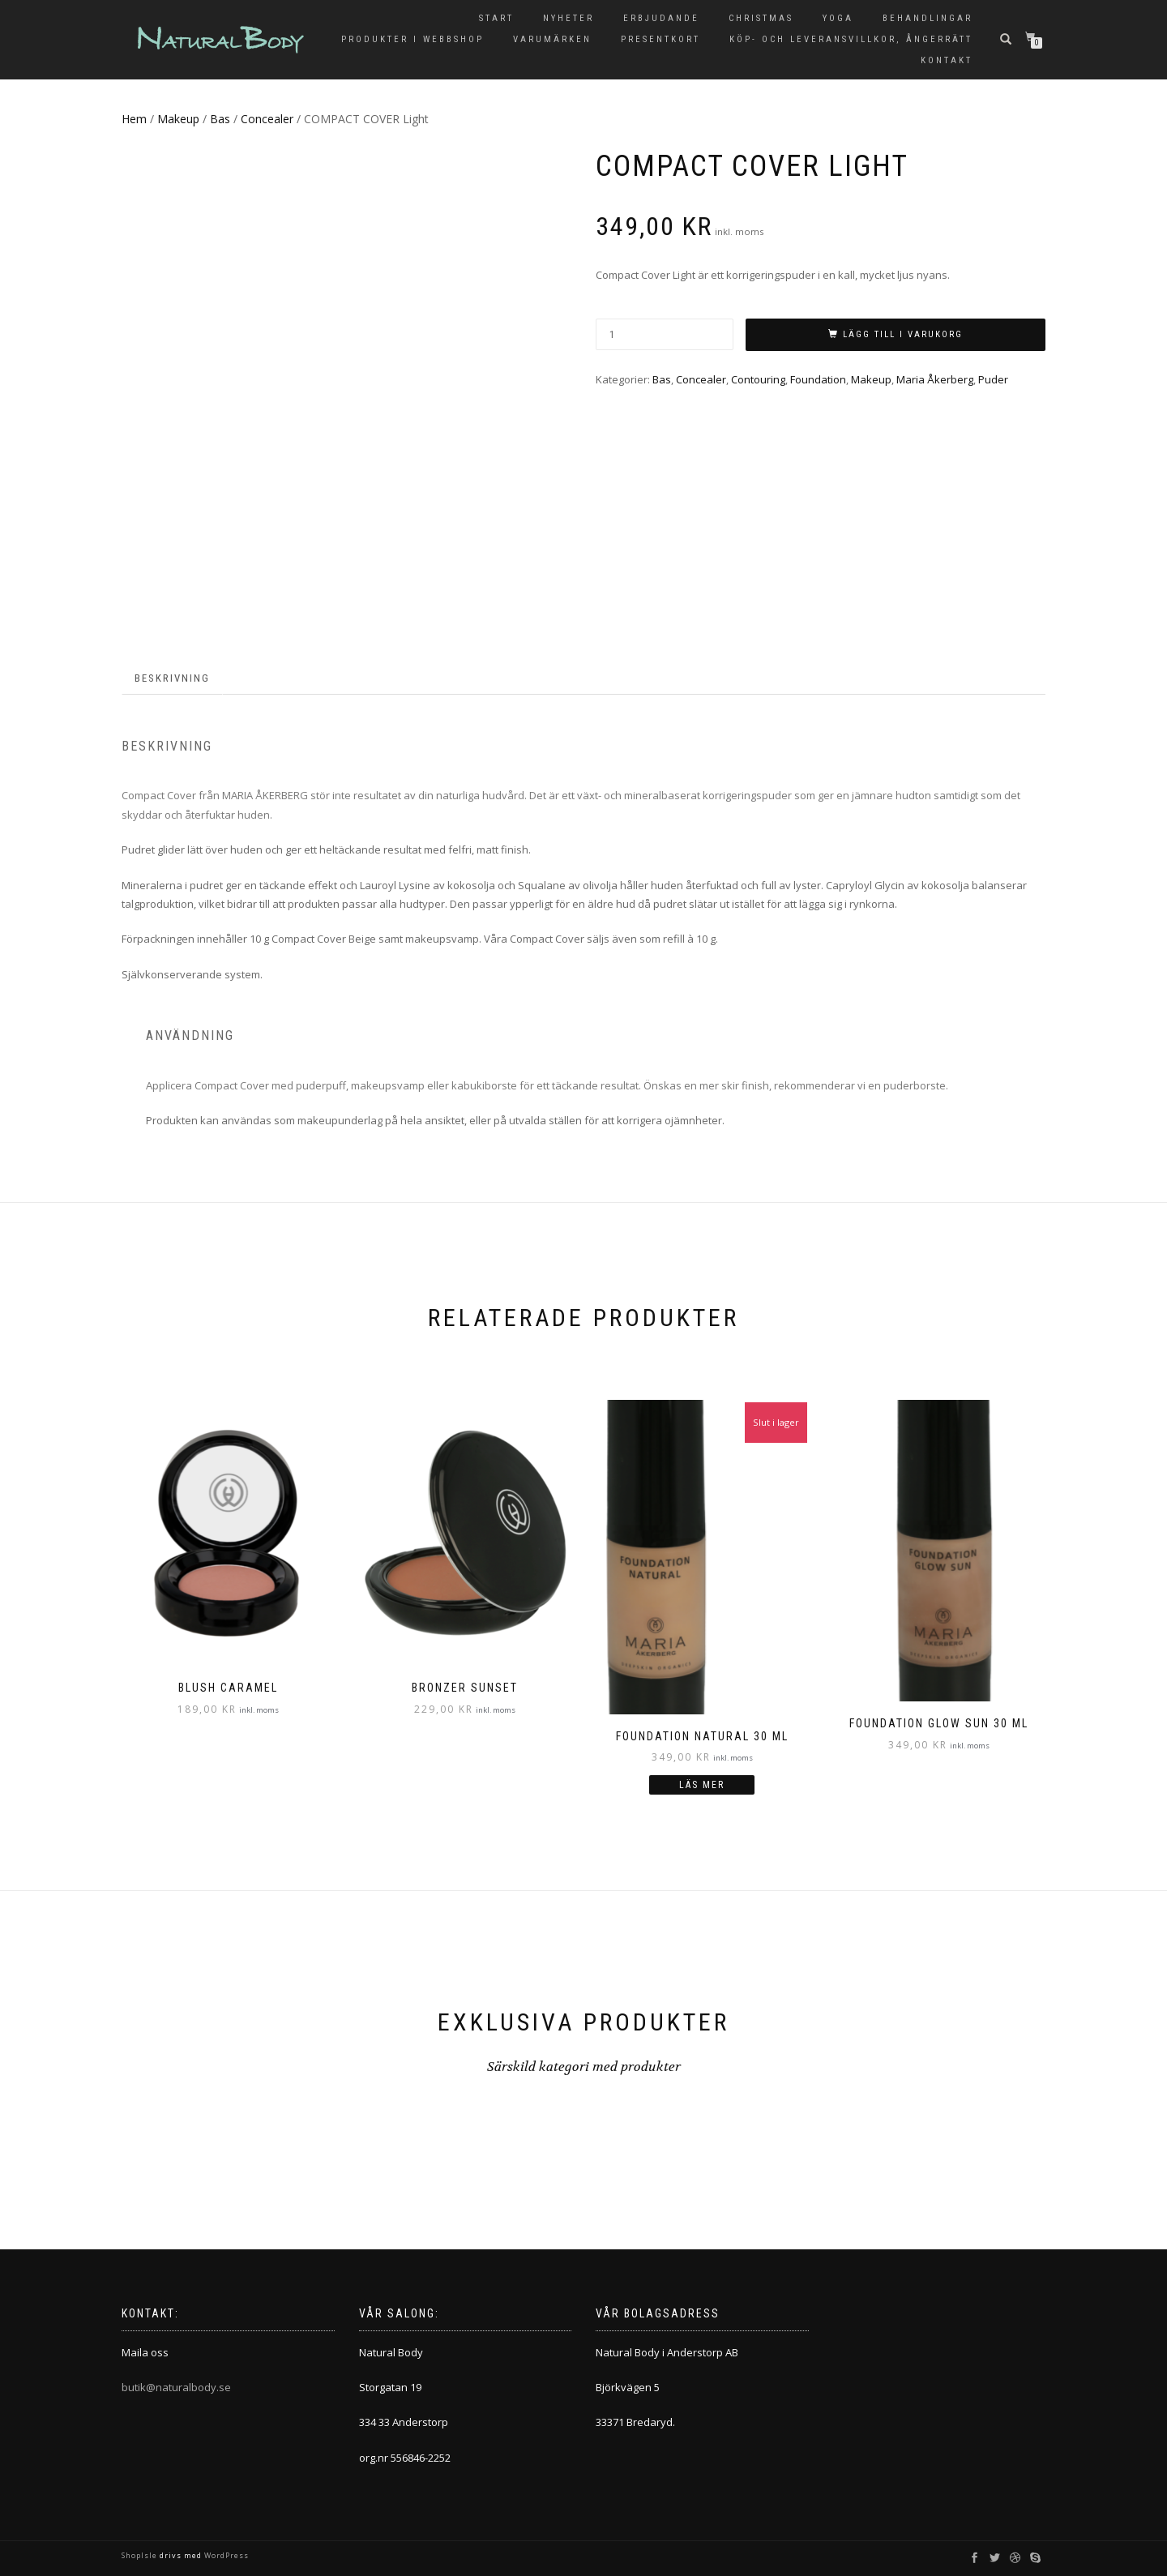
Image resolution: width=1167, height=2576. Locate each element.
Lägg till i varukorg (903, 334)
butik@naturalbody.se (176, 2387)
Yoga (838, 18)
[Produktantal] (664, 334)
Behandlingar (927, 18)
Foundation (818, 379)
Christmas (761, 18)
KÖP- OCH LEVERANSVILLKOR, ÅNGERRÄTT (850, 39)
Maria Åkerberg (934, 379)
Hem (134, 118)
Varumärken (552, 39)
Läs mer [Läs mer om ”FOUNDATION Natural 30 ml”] (702, 1785)
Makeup (178, 118)
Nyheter (568, 18)
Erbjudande (661, 18)
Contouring (758, 379)
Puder (993, 379)
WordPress (225, 2555)
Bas (220, 118)
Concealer (267, 118)
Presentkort (660, 39)
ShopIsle (141, 2555)
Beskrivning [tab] (172, 678)
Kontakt (946, 60)
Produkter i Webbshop (412, 39)
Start (496, 18)
